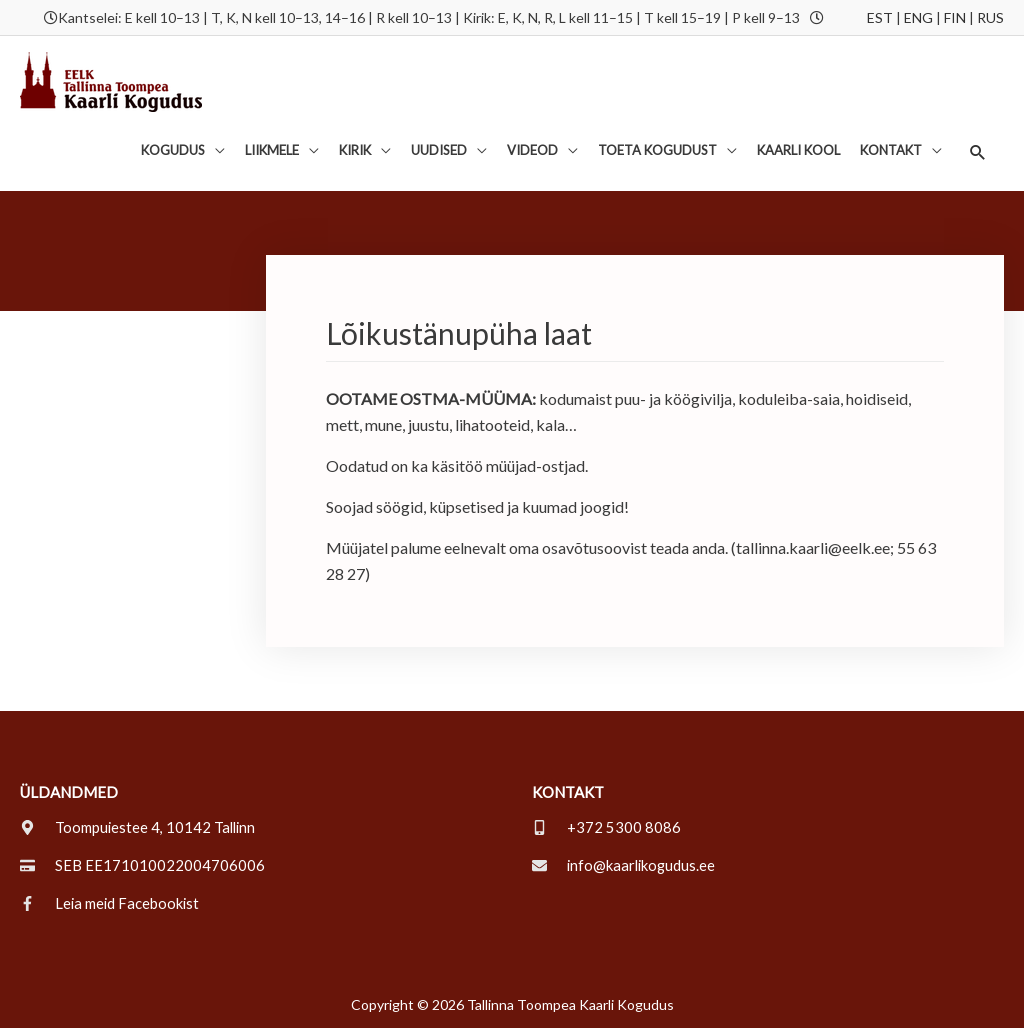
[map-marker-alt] (139, 828)
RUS (990, 17)
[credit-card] (142, 866)
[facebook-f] (111, 904)
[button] (977, 152)
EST (880, 17)
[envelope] (625, 866)
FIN (955, 17)
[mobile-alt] (606, 828)
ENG (918, 17)
